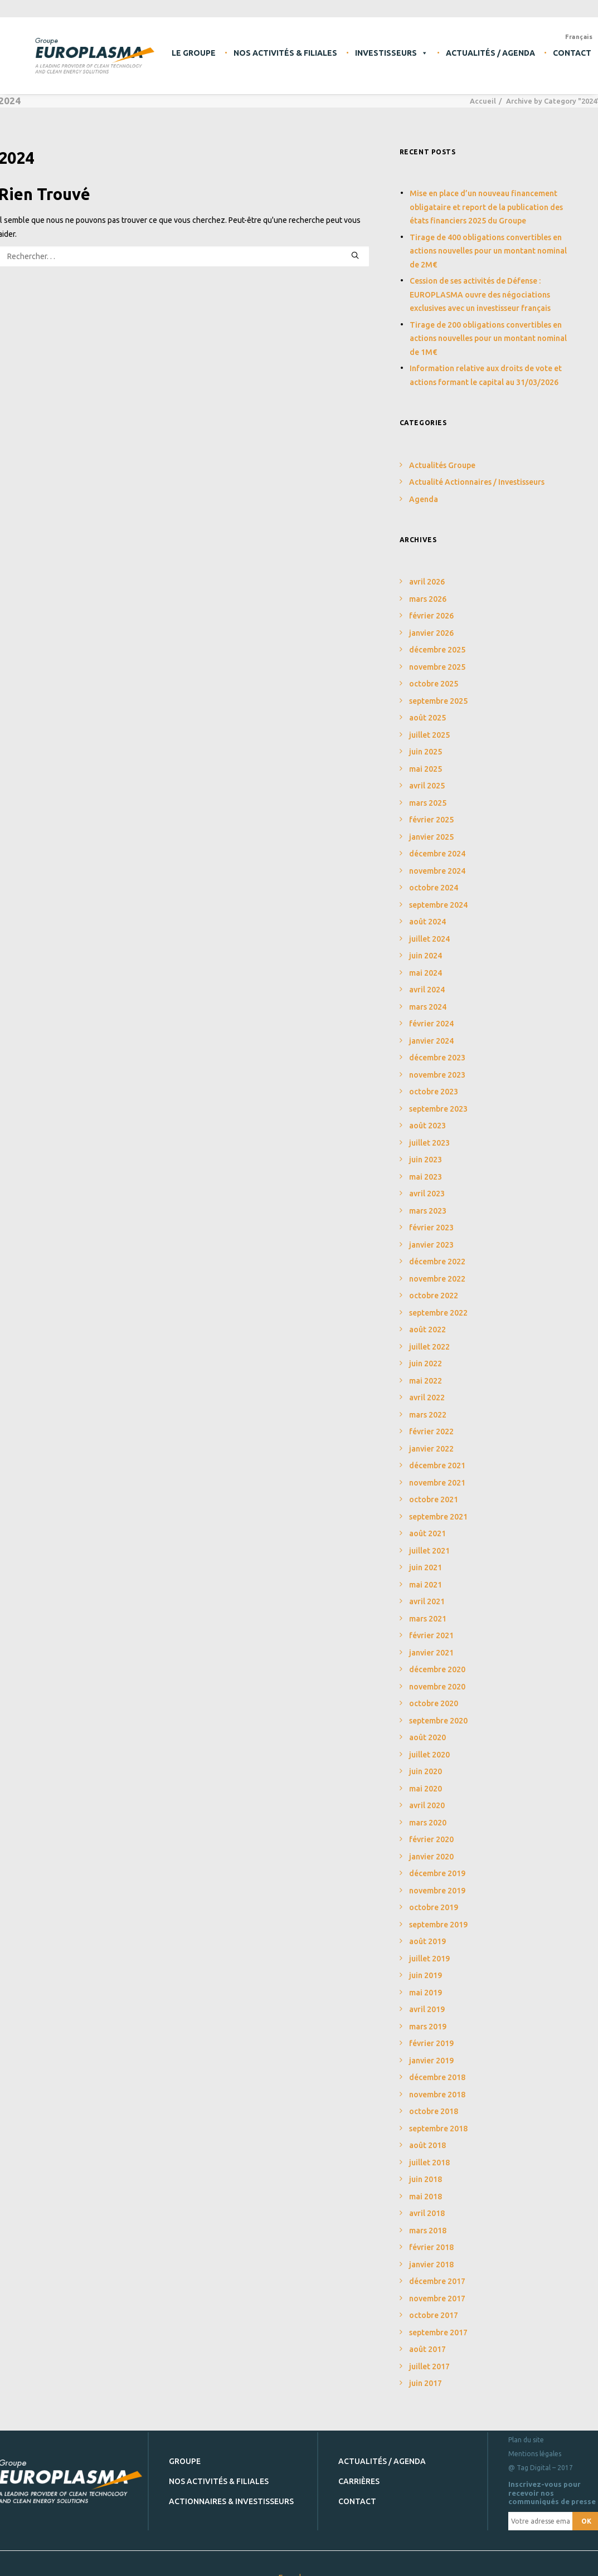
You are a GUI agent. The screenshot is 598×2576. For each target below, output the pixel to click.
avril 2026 (427, 571)
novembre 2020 (437, 1676)
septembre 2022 (438, 1302)
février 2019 (431, 2032)
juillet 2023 (429, 1132)
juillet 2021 (429, 1540)
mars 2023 (427, 1200)
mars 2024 (427, 996)
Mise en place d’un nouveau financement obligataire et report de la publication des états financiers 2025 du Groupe (486, 196)
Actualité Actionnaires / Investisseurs (476, 471)
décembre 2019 (437, 1862)
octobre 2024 (433, 877)
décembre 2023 (437, 1047)
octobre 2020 (433, 1692)
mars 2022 (427, 1404)
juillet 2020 (429, 1744)
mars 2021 (427, 1608)
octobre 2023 (433, 1081)
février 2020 (431, 1828)
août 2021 (427, 1522)
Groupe (185, 2450)
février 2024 (431, 1013)
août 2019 (427, 1930)
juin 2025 (425, 741)
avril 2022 (427, 1386)
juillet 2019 (429, 1948)
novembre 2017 (437, 2287)
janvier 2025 (431, 826)
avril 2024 (427, 979)
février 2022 (431, 1420)
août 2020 (427, 1726)
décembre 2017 (437, 2270)
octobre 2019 (433, 1896)
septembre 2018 (438, 2118)
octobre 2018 (433, 2100)
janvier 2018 (431, 2253)
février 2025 (431, 809)
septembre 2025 (438, 690)
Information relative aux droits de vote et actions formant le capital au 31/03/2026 (486, 364)
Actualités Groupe (442, 454)
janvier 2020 (431, 1846)
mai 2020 (425, 1778)
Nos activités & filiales (285, 52)
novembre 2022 (437, 1268)
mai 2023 (425, 1166)
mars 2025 (427, 792)
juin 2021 (425, 1556)
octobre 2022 (433, 1284)
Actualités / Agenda (490, 52)
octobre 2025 (433, 673)
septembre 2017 (438, 2321)
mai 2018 (425, 2185)
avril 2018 (427, 2202)
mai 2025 (425, 758)
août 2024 (427, 911)
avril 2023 (427, 1183)
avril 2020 (427, 1794)
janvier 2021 (431, 1642)
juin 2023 (425, 1149)
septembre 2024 (438, 894)
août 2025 (427, 707)
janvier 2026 (431, 622)
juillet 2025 (429, 724)
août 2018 (427, 2134)
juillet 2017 (429, 2355)
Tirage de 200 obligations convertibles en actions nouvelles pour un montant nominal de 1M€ (488, 328)
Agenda (423, 488)
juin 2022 (425, 1352)
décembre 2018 (437, 2066)
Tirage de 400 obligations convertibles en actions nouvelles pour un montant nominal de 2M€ (488, 240)
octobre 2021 (433, 1488)
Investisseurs (391, 52)
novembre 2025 (437, 656)
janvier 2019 (431, 2050)
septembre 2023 (438, 1098)
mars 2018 (427, 2219)
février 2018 (431, 2236)
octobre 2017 (433, 2304)
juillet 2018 (429, 2152)
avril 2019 (427, 1998)
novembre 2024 (437, 860)
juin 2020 (425, 1760)
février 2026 (431, 605)
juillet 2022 (429, 1336)
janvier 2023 (431, 1234)
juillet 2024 (429, 928)
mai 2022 (425, 1370)
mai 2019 (425, 1982)
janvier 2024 (431, 1030)
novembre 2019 (437, 1880)
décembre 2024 (437, 843)
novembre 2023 (437, 1064)
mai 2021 (425, 1574)
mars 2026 (427, 588)
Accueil (483, 90)
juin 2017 (425, 2372)
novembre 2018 (437, 2084)
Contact (357, 2490)
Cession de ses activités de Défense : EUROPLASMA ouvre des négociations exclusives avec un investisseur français (480, 284)
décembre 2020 (437, 1658)
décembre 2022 (437, 1250)
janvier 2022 (431, 1438)
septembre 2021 (438, 1506)
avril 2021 (427, 1590)
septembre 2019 (438, 1914)
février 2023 (431, 1216)
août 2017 (427, 2338)
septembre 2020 (438, 1710)
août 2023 (427, 1115)
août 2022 (427, 1318)
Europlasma (299, 2567)
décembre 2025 (437, 639)
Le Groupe (194, 52)
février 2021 (431, 1624)
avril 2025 (427, 775)
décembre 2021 (437, 1454)
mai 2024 (425, 962)
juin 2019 (425, 1964)
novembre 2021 (437, 1472)
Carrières (359, 2470)
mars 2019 (427, 2016)
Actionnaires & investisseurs (231, 2490)
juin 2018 (425, 2168)
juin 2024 (425, 945)
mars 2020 (427, 1812)
